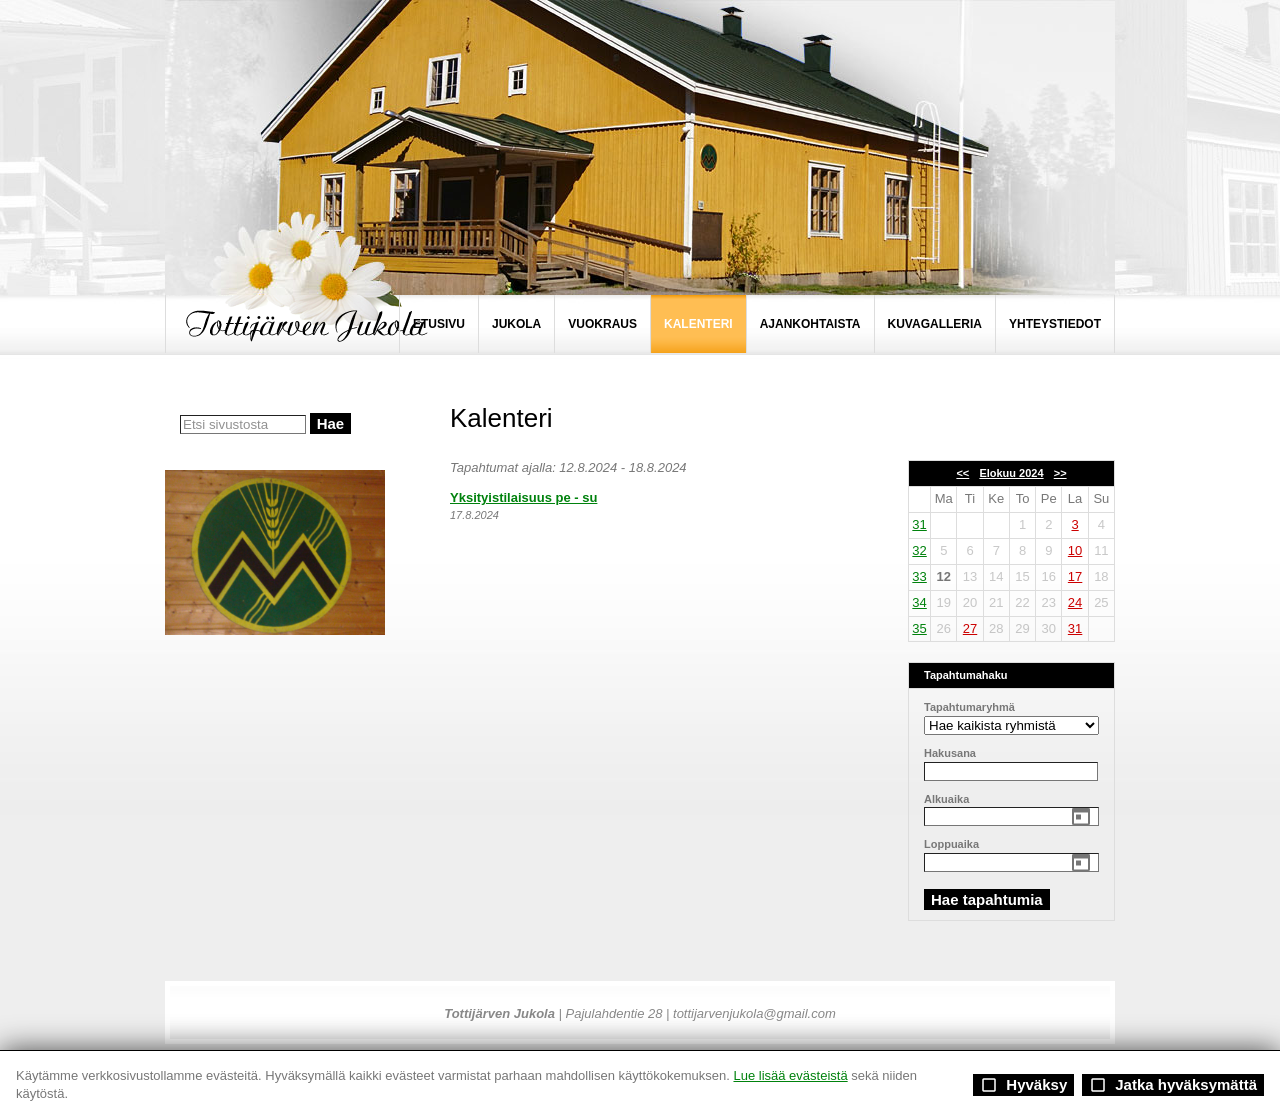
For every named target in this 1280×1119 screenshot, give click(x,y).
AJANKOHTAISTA (810, 324)
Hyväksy (1023, 1085)
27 (970, 628)
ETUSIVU (439, 324)
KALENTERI (698, 324)
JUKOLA (516, 324)
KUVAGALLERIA (935, 324)
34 (919, 602)
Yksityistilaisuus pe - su (523, 497)
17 (1075, 576)
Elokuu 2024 (1011, 473)
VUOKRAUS (602, 324)
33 (919, 576)
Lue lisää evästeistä (790, 1075)
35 (919, 628)
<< (962, 473)
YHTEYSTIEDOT (1055, 324)
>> (1060, 473)
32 (919, 550)
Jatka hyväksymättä (1173, 1085)
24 (1075, 602)
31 (919, 524)
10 (1075, 550)
